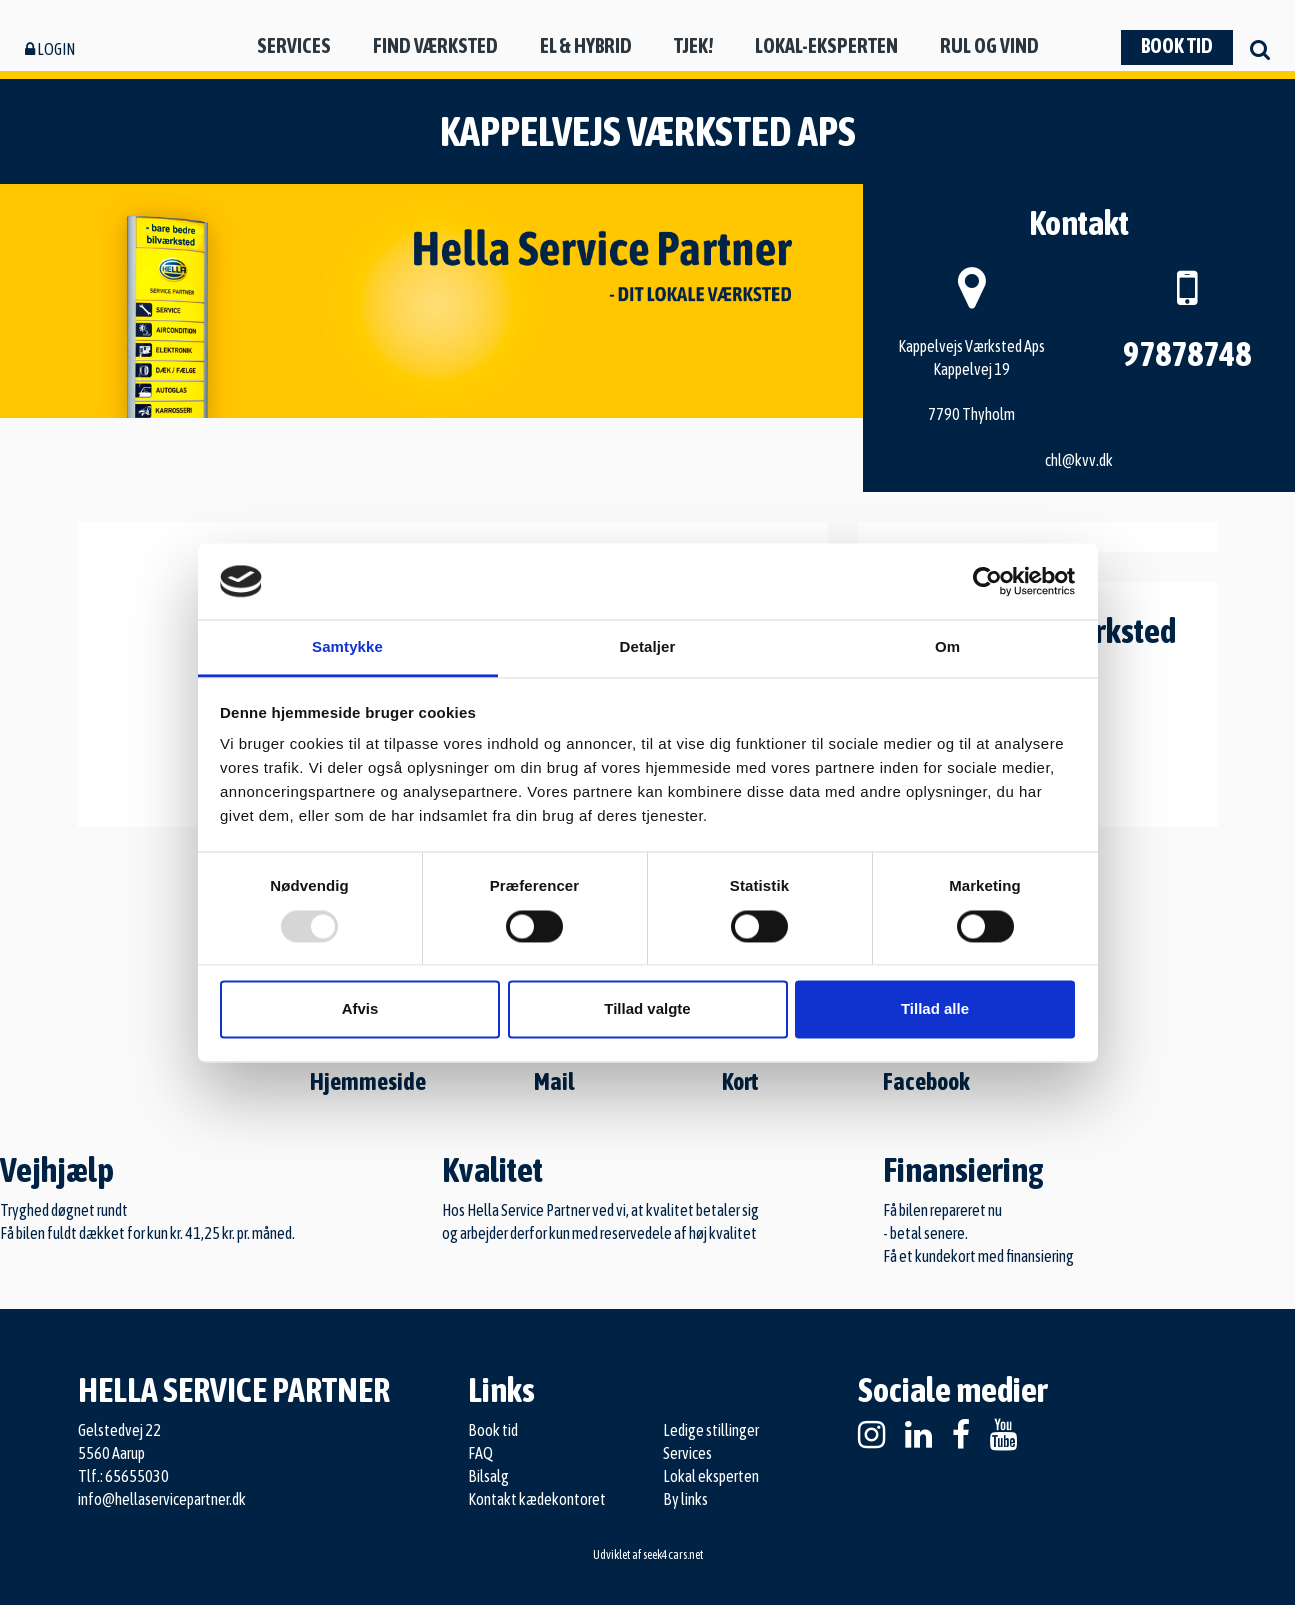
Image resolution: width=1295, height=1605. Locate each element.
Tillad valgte (647, 1009)
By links (685, 1499)
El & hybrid (586, 45)
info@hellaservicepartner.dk (162, 1499)
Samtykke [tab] (347, 647)
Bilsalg (488, 1476)
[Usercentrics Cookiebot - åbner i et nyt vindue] (987, 581)
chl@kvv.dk (1079, 460)
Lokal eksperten (711, 1476)
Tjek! (693, 45)
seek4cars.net (673, 1555)
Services (294, 45)
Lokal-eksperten (826, 45)
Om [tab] (947, 647)
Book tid (1177, 45)
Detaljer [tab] (648, 647)
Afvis (360, 1009)
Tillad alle (935, 1009)
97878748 (1187, 353)
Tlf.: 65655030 (123, 1476)
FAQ (480, 1453)
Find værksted (435, 45)
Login (50, 49)
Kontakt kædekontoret (537, 1499)
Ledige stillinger (711, 1430)
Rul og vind (989, 45)
